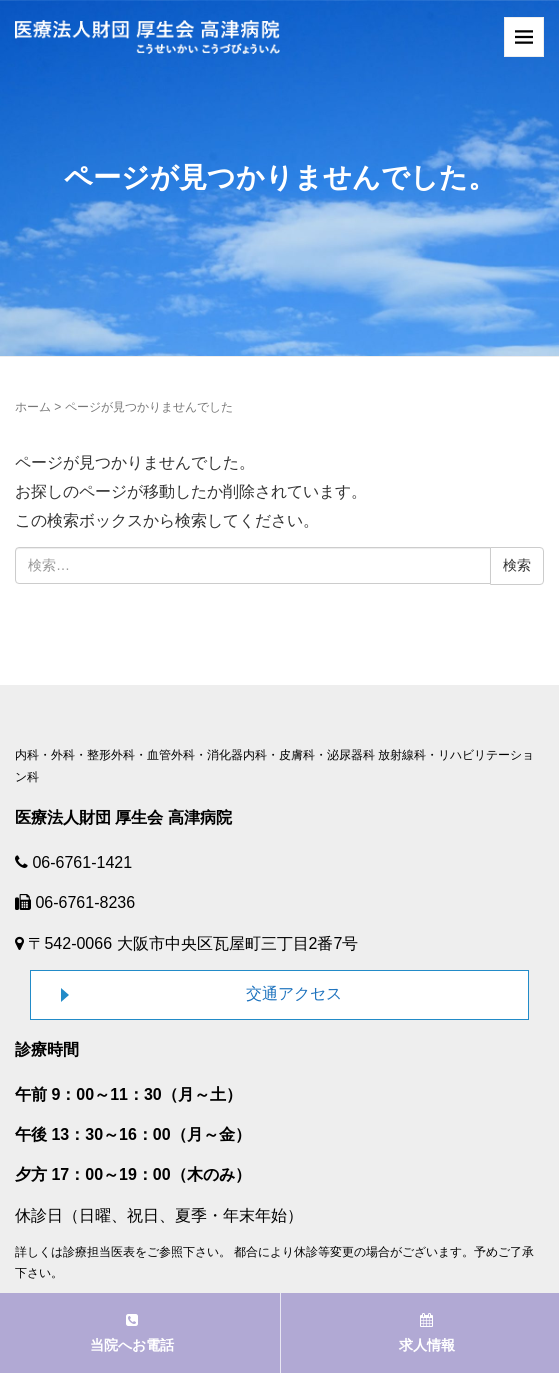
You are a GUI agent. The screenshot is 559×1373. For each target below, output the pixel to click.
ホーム (33, 407)
